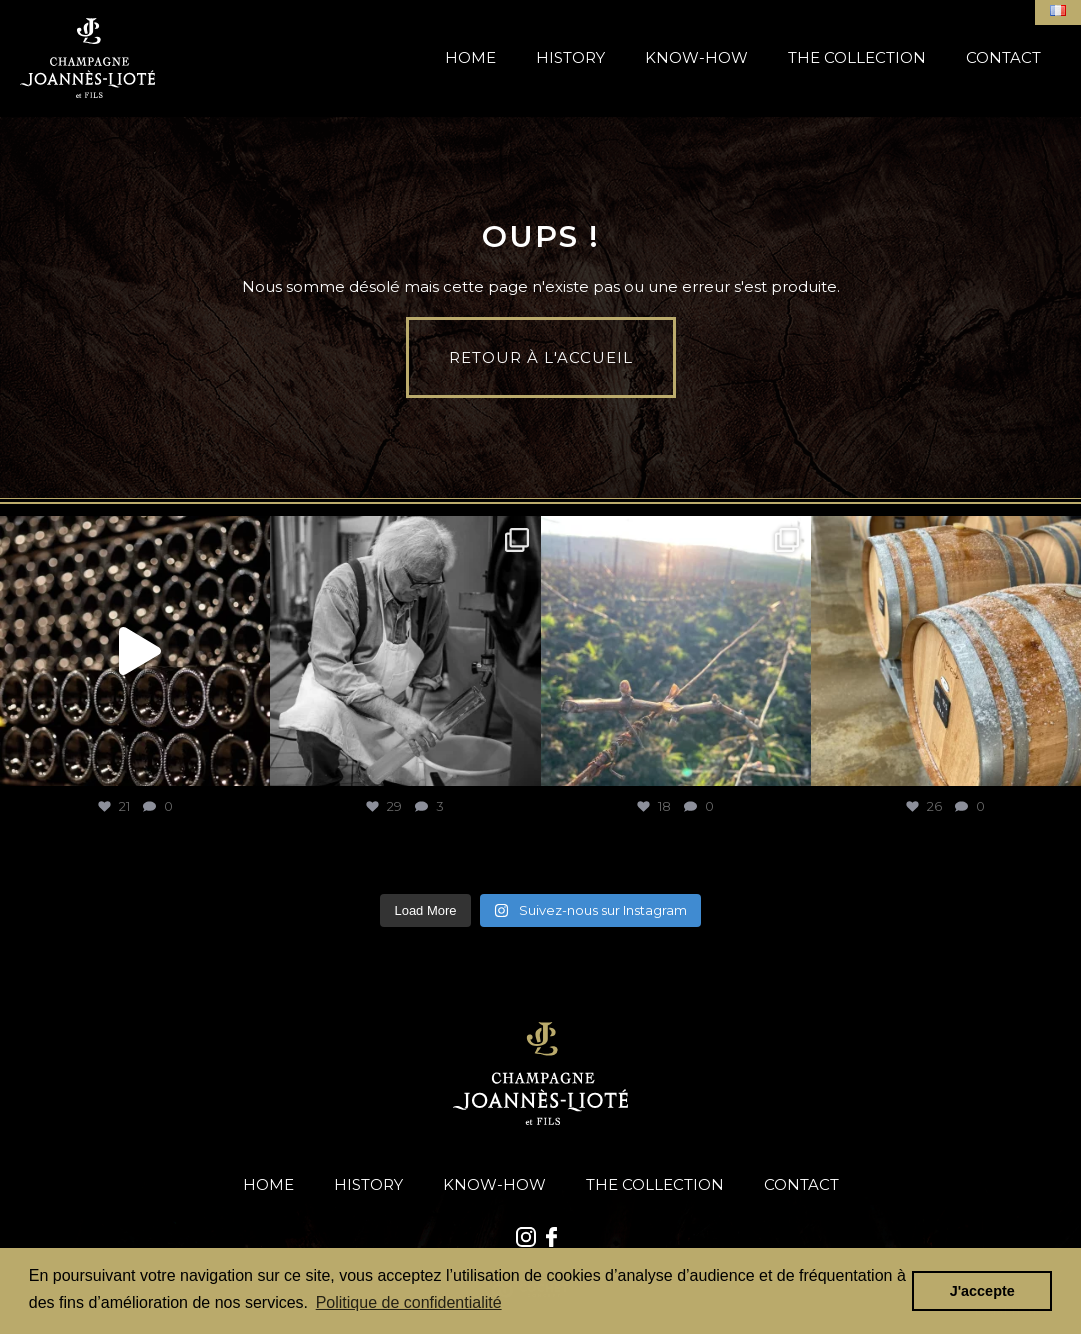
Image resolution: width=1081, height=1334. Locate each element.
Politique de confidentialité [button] (409, 1302)
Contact (1003, 57)
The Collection (857, 57)
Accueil (87, 58)
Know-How (696, 57)
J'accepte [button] (982, 1291)
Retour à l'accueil (541, 357)
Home (470, 57)
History (570, 57)
